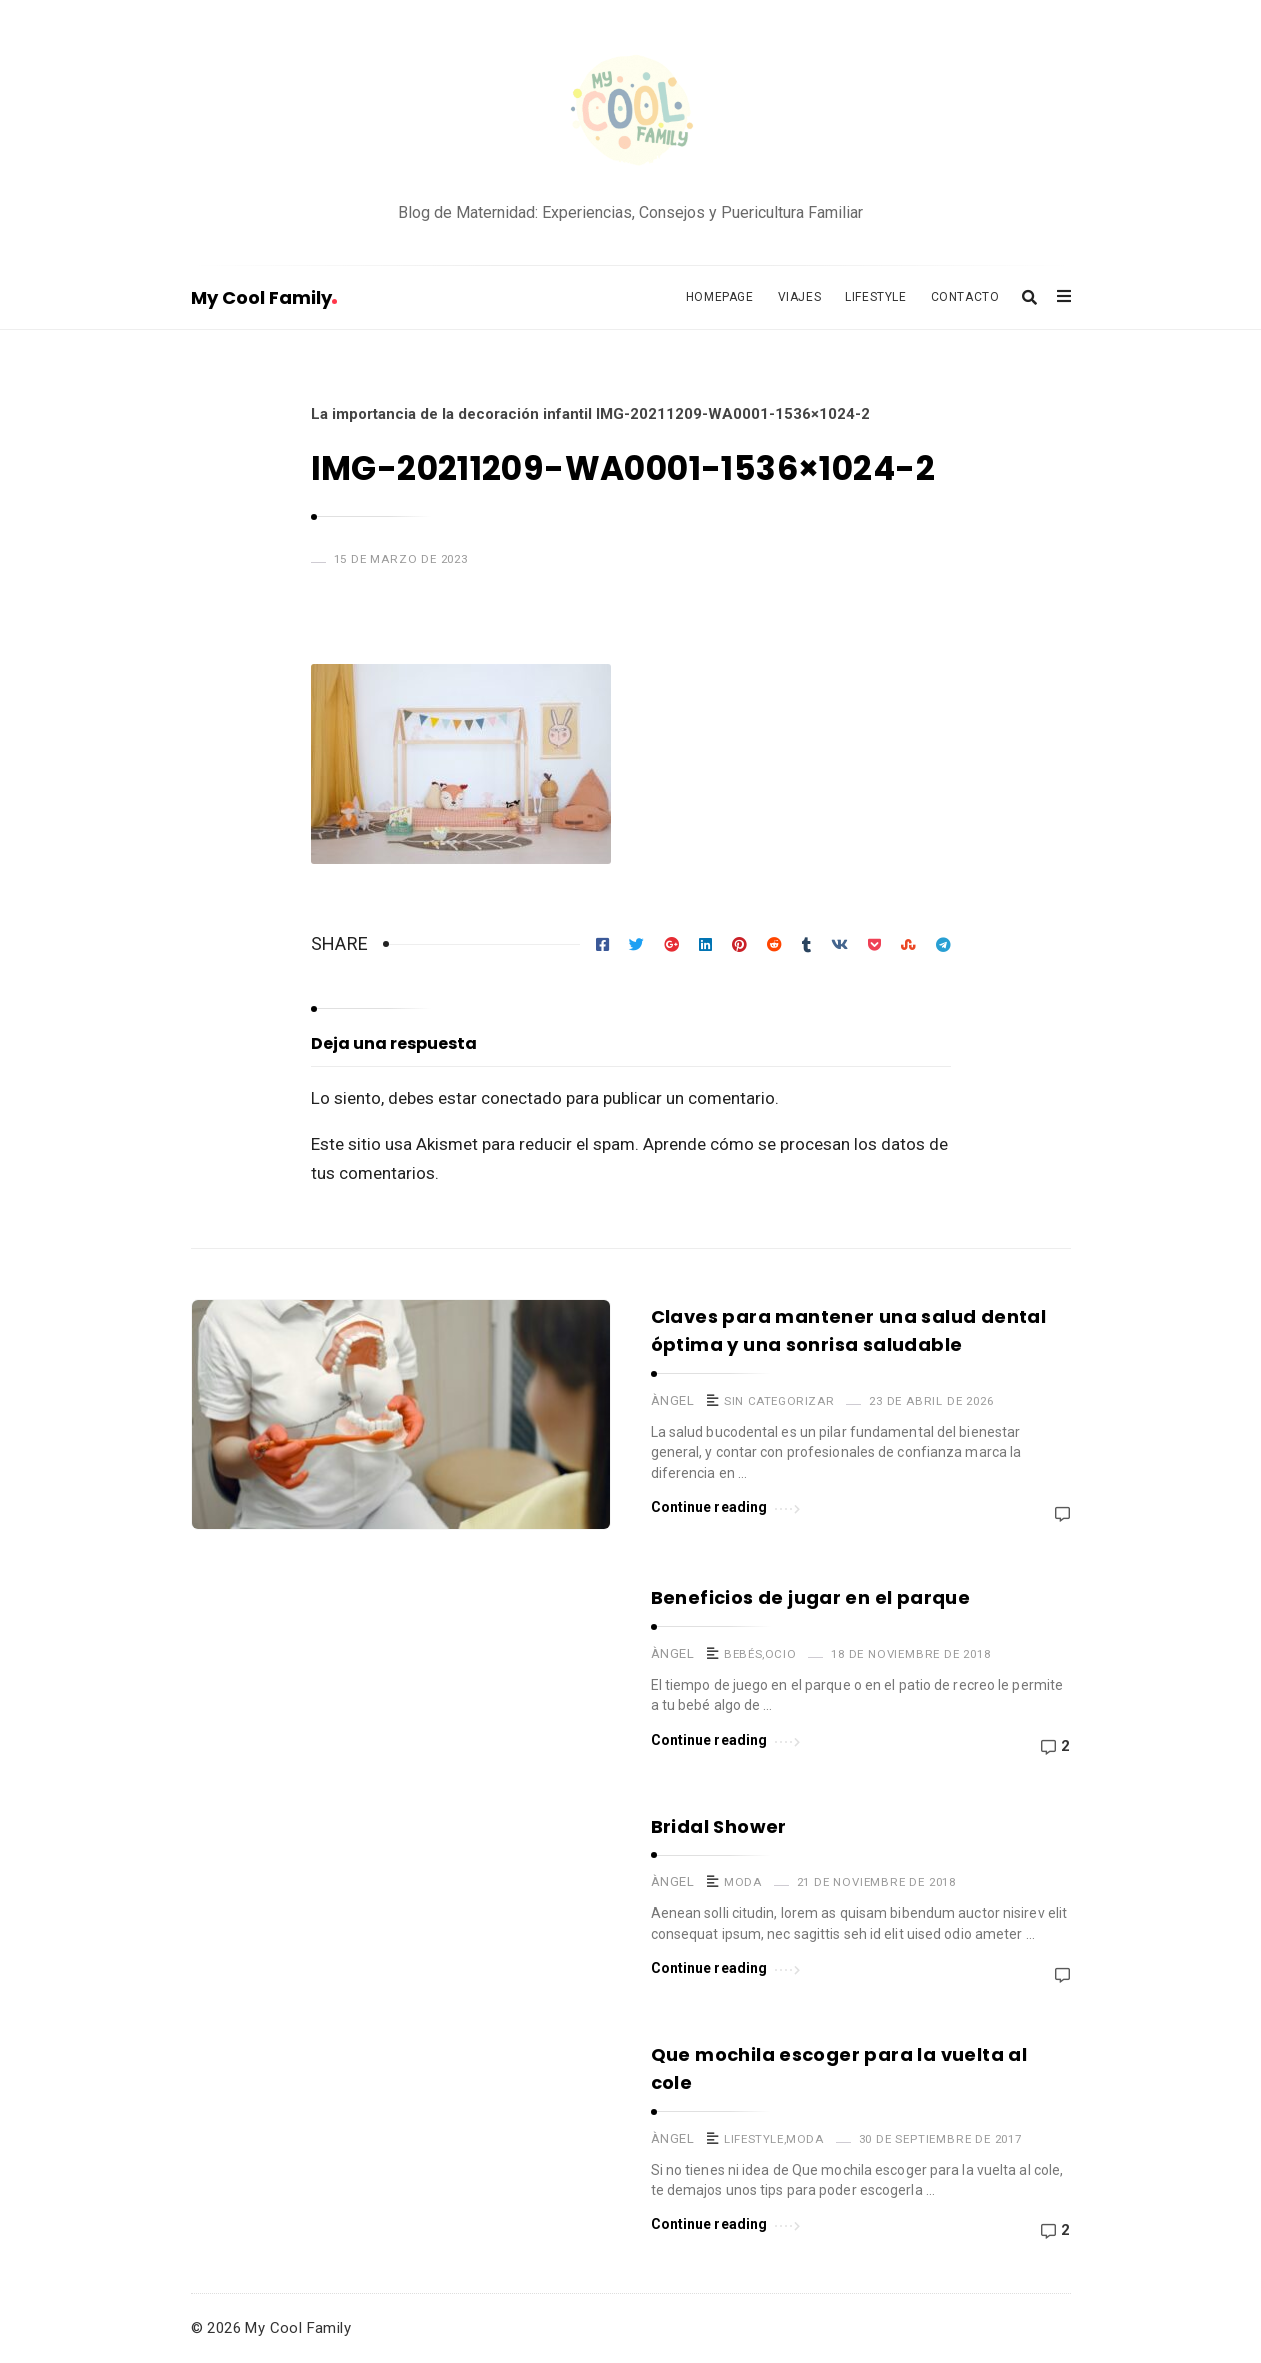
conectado (521, 1098)
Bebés (743, 1654)
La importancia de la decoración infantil (451, 414)
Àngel (673, 1400)
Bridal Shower (719, 1826)
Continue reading (726, 1505)
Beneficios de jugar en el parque (811, 1597)
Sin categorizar (779, 1401)
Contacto (965, 297)
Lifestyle (875, 297)
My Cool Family (264, 297)
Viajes (800, 297)
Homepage (720, 297)
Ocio (780, 1654)
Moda (742, 1882)
